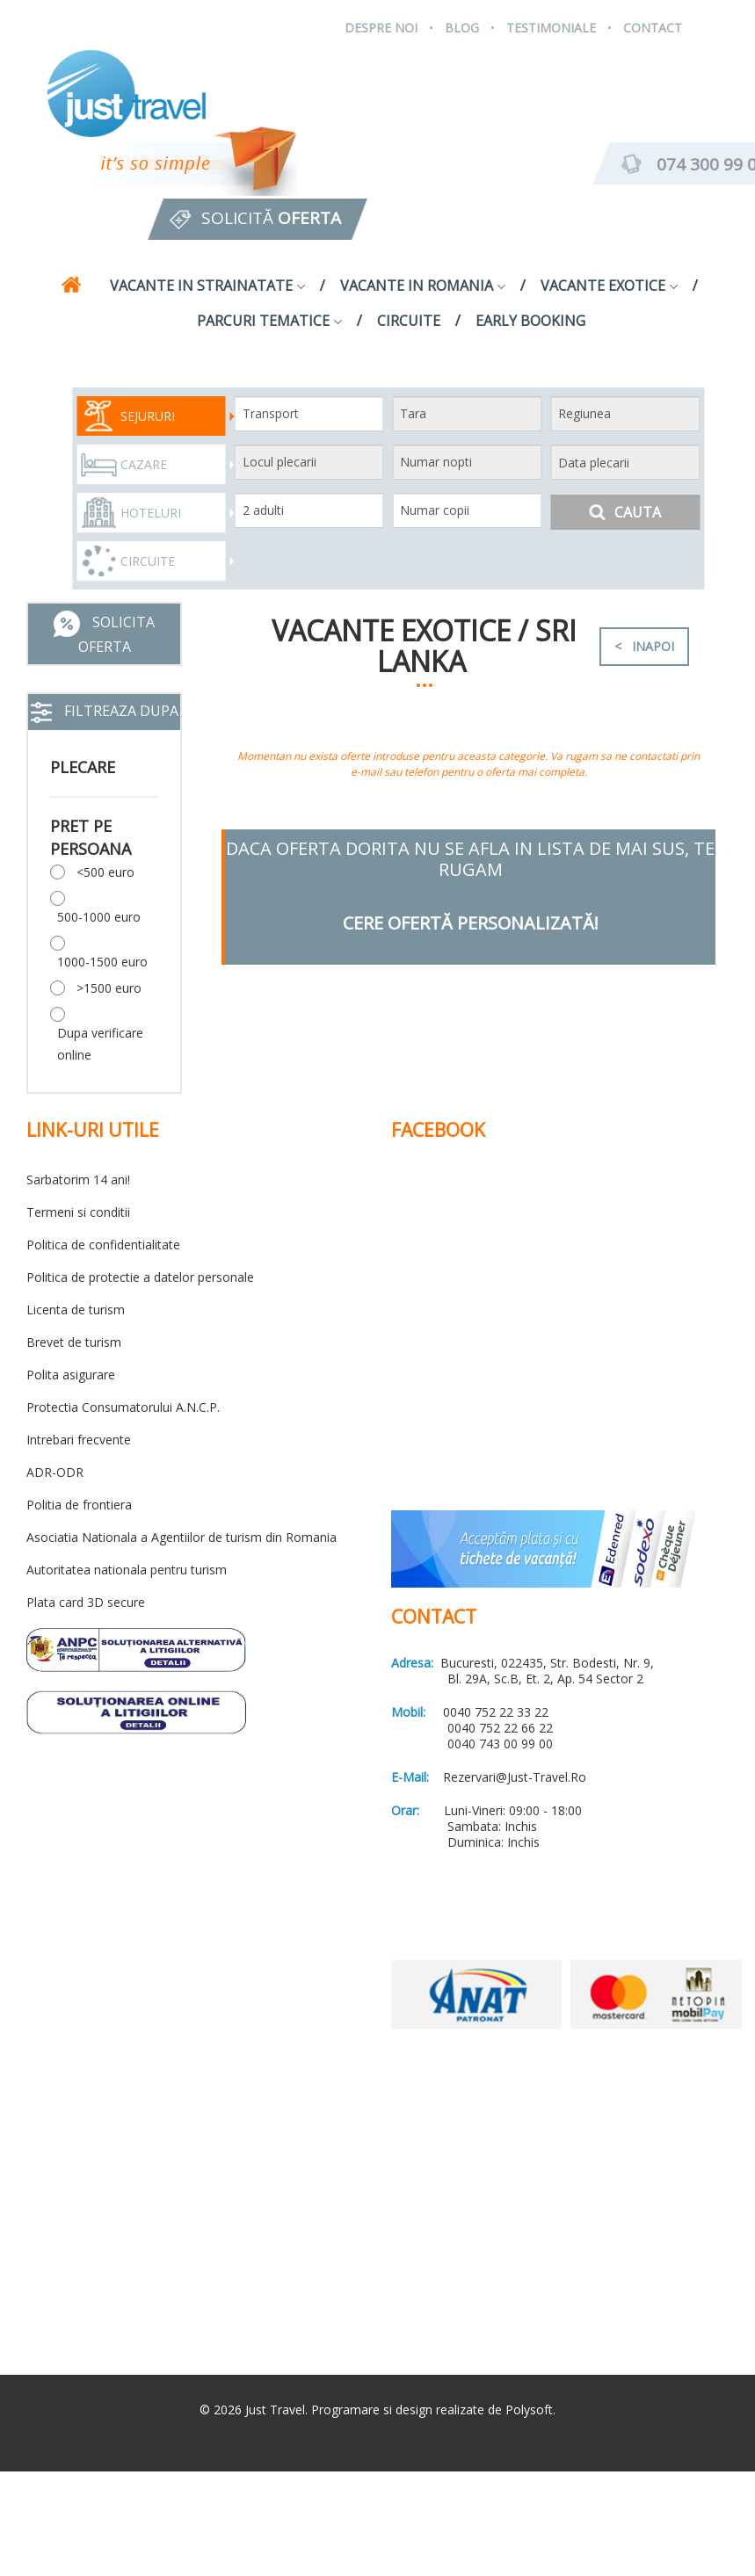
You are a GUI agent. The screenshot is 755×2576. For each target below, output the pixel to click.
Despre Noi (381, 27)
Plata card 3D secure (85, 1602)
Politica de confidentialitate (103, 1244)
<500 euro (105, 872)
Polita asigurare (70, 1374)
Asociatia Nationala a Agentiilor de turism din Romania (181, 1537)
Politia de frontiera (79, 1504)
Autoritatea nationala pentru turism (126, 1569)
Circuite (408, 320)
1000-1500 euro (102, 961)
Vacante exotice (609, 285)
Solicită (271, 218)
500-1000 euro (99, 916)
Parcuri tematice (269, 320)
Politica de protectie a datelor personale (140, 1277)
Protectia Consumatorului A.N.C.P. (123, 1407)
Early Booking (530, 320)
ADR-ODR (54, 1472)
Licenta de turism (75, 1309)
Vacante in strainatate (207, 285)
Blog (462, 27)
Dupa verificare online (100, 1043)
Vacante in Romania (422, 285)
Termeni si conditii (78, 1212)
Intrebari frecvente (78, 1439)
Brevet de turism (73, 1342)
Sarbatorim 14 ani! (78, 1179)
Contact (652, 27)
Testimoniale (551, 27)
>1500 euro (109, 988)
